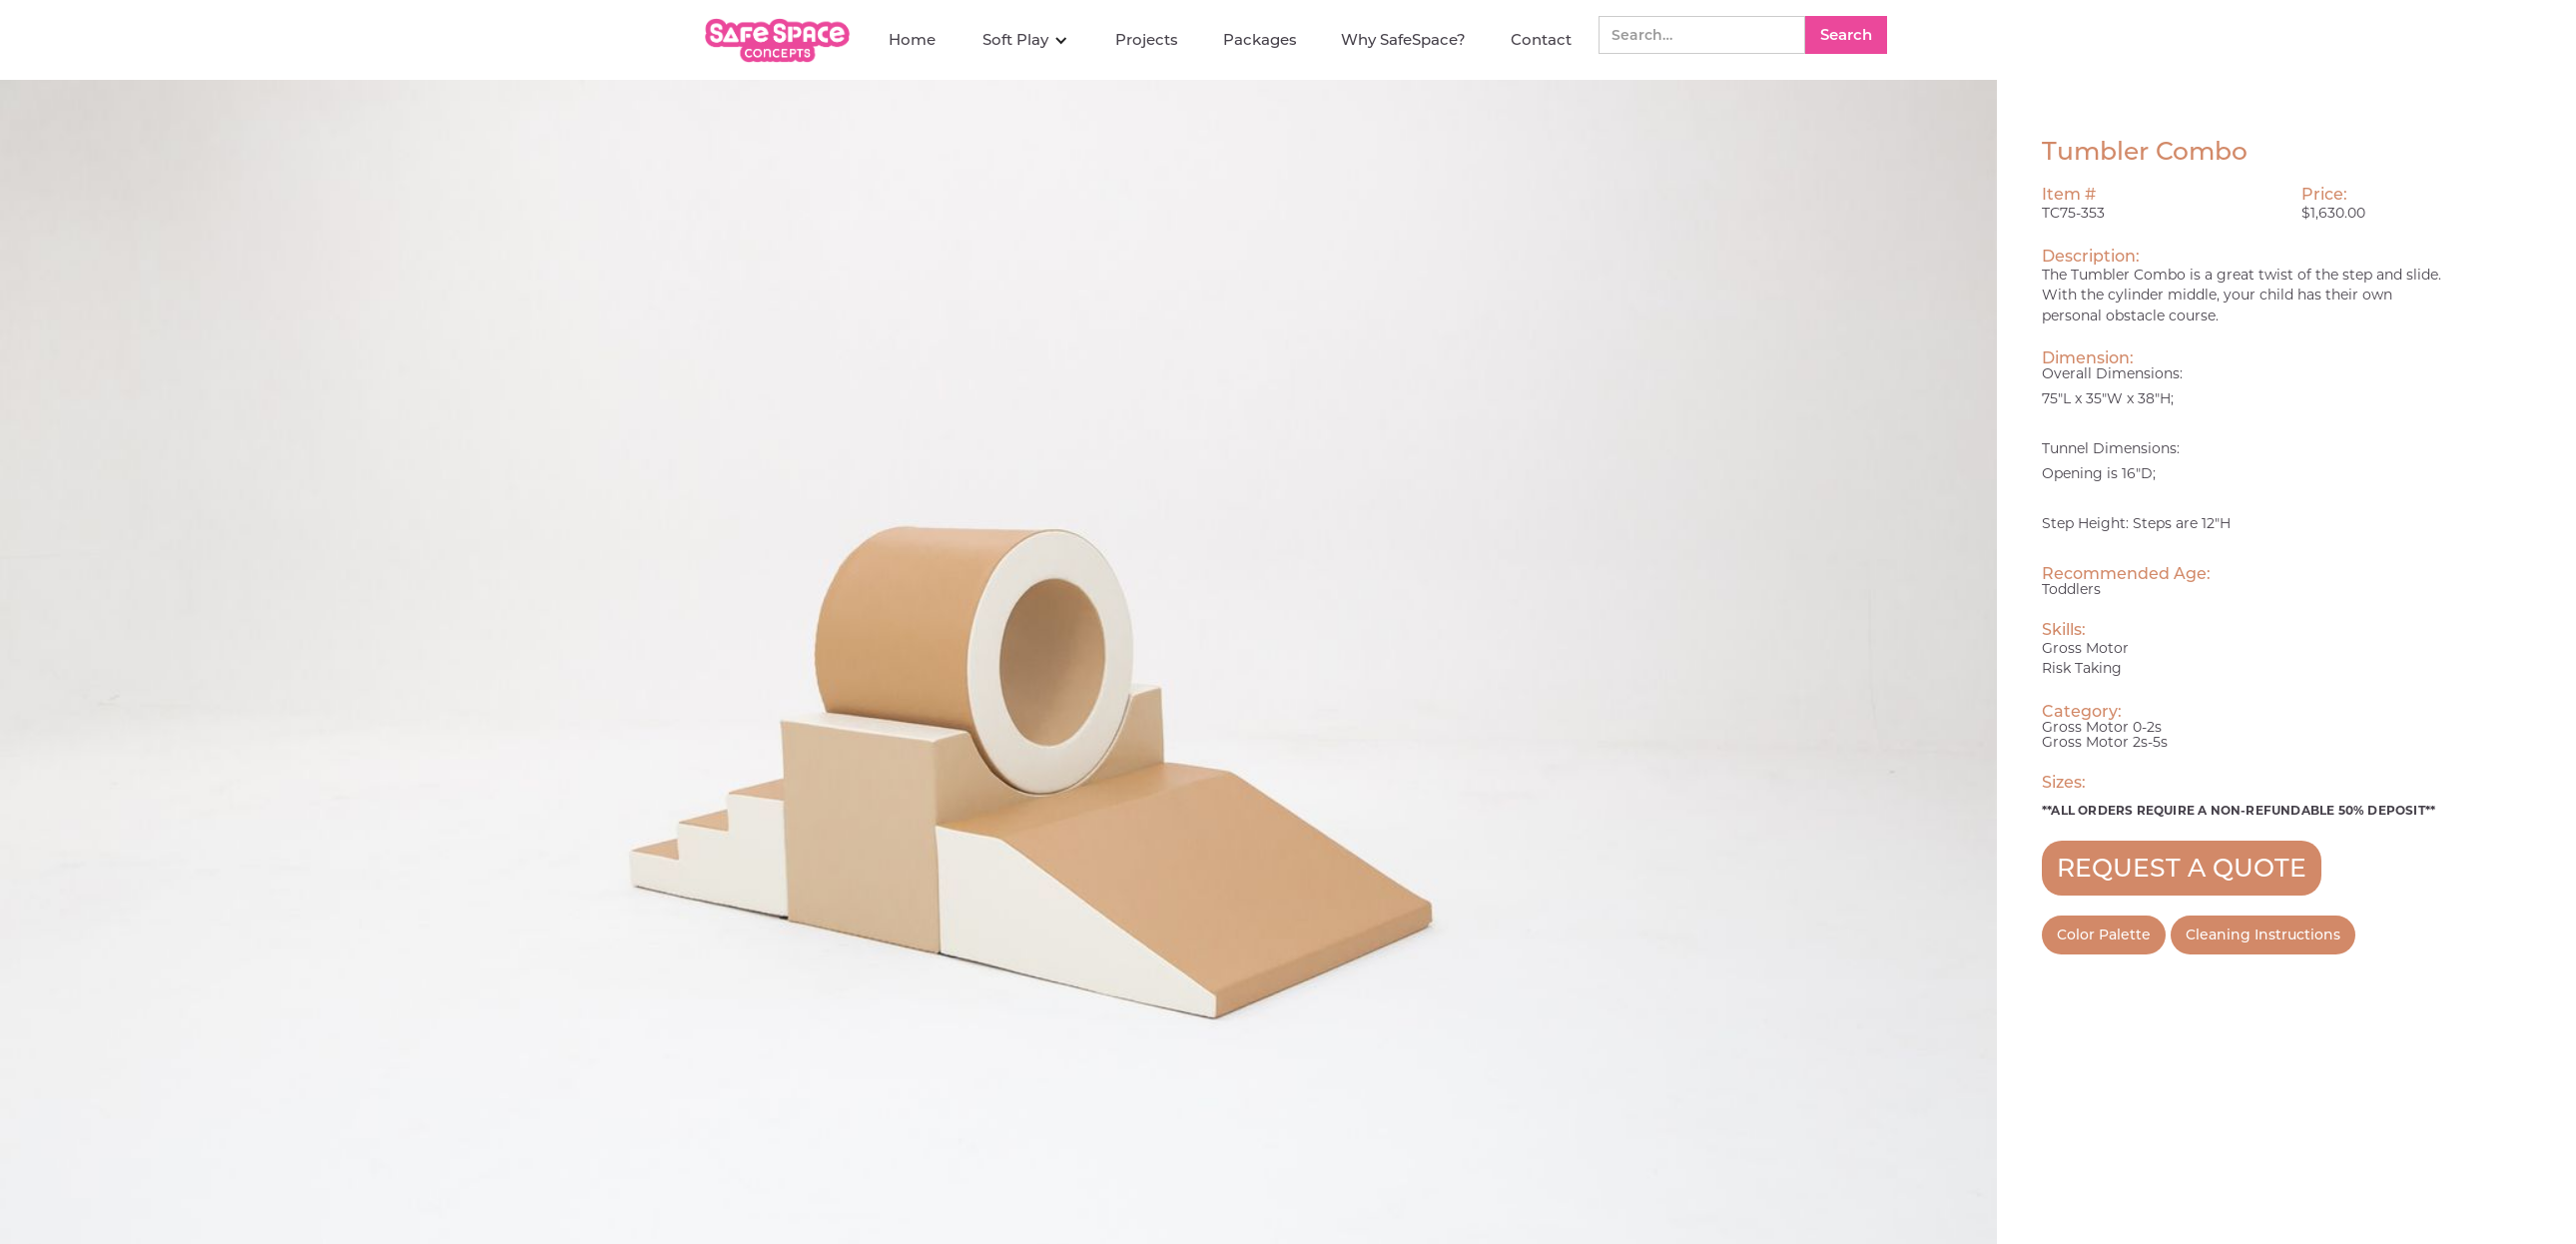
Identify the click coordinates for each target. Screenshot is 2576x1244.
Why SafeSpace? (1403, 39)
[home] (780, 40)
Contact (1541, 39)
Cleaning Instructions (2263, 934)
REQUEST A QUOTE (2181, 868)
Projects (1146, 39)
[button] (1025, 40)
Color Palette (2104, 934)
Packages (1260, 39)
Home (912, 39)
